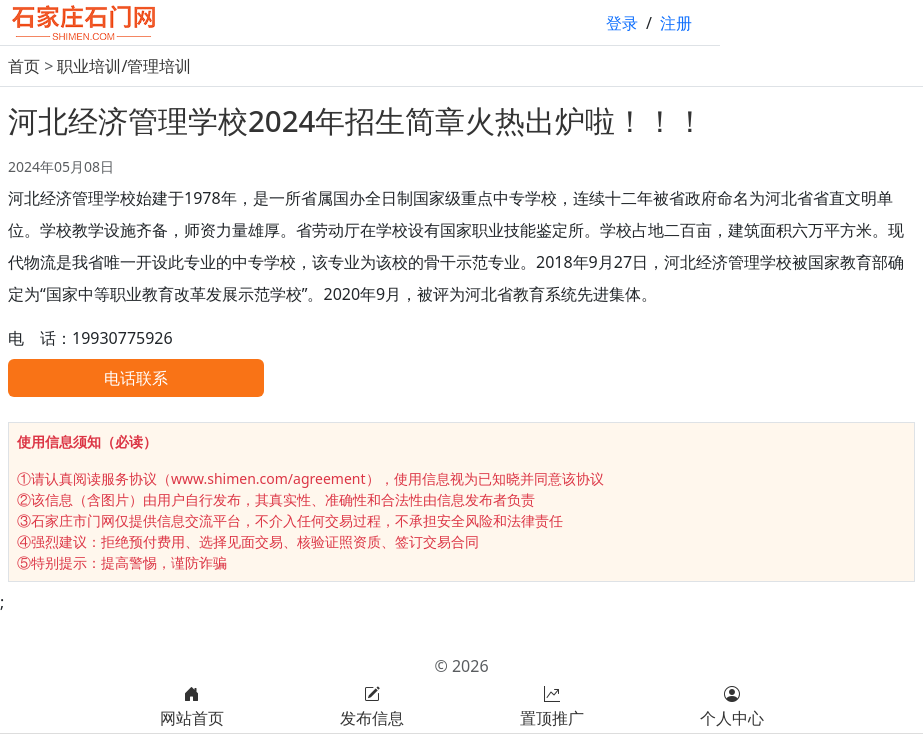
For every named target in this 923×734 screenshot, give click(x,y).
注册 (676, 23)
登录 (622, 23)
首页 (24, 66)
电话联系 (136, 378)
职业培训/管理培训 (124, 66)
